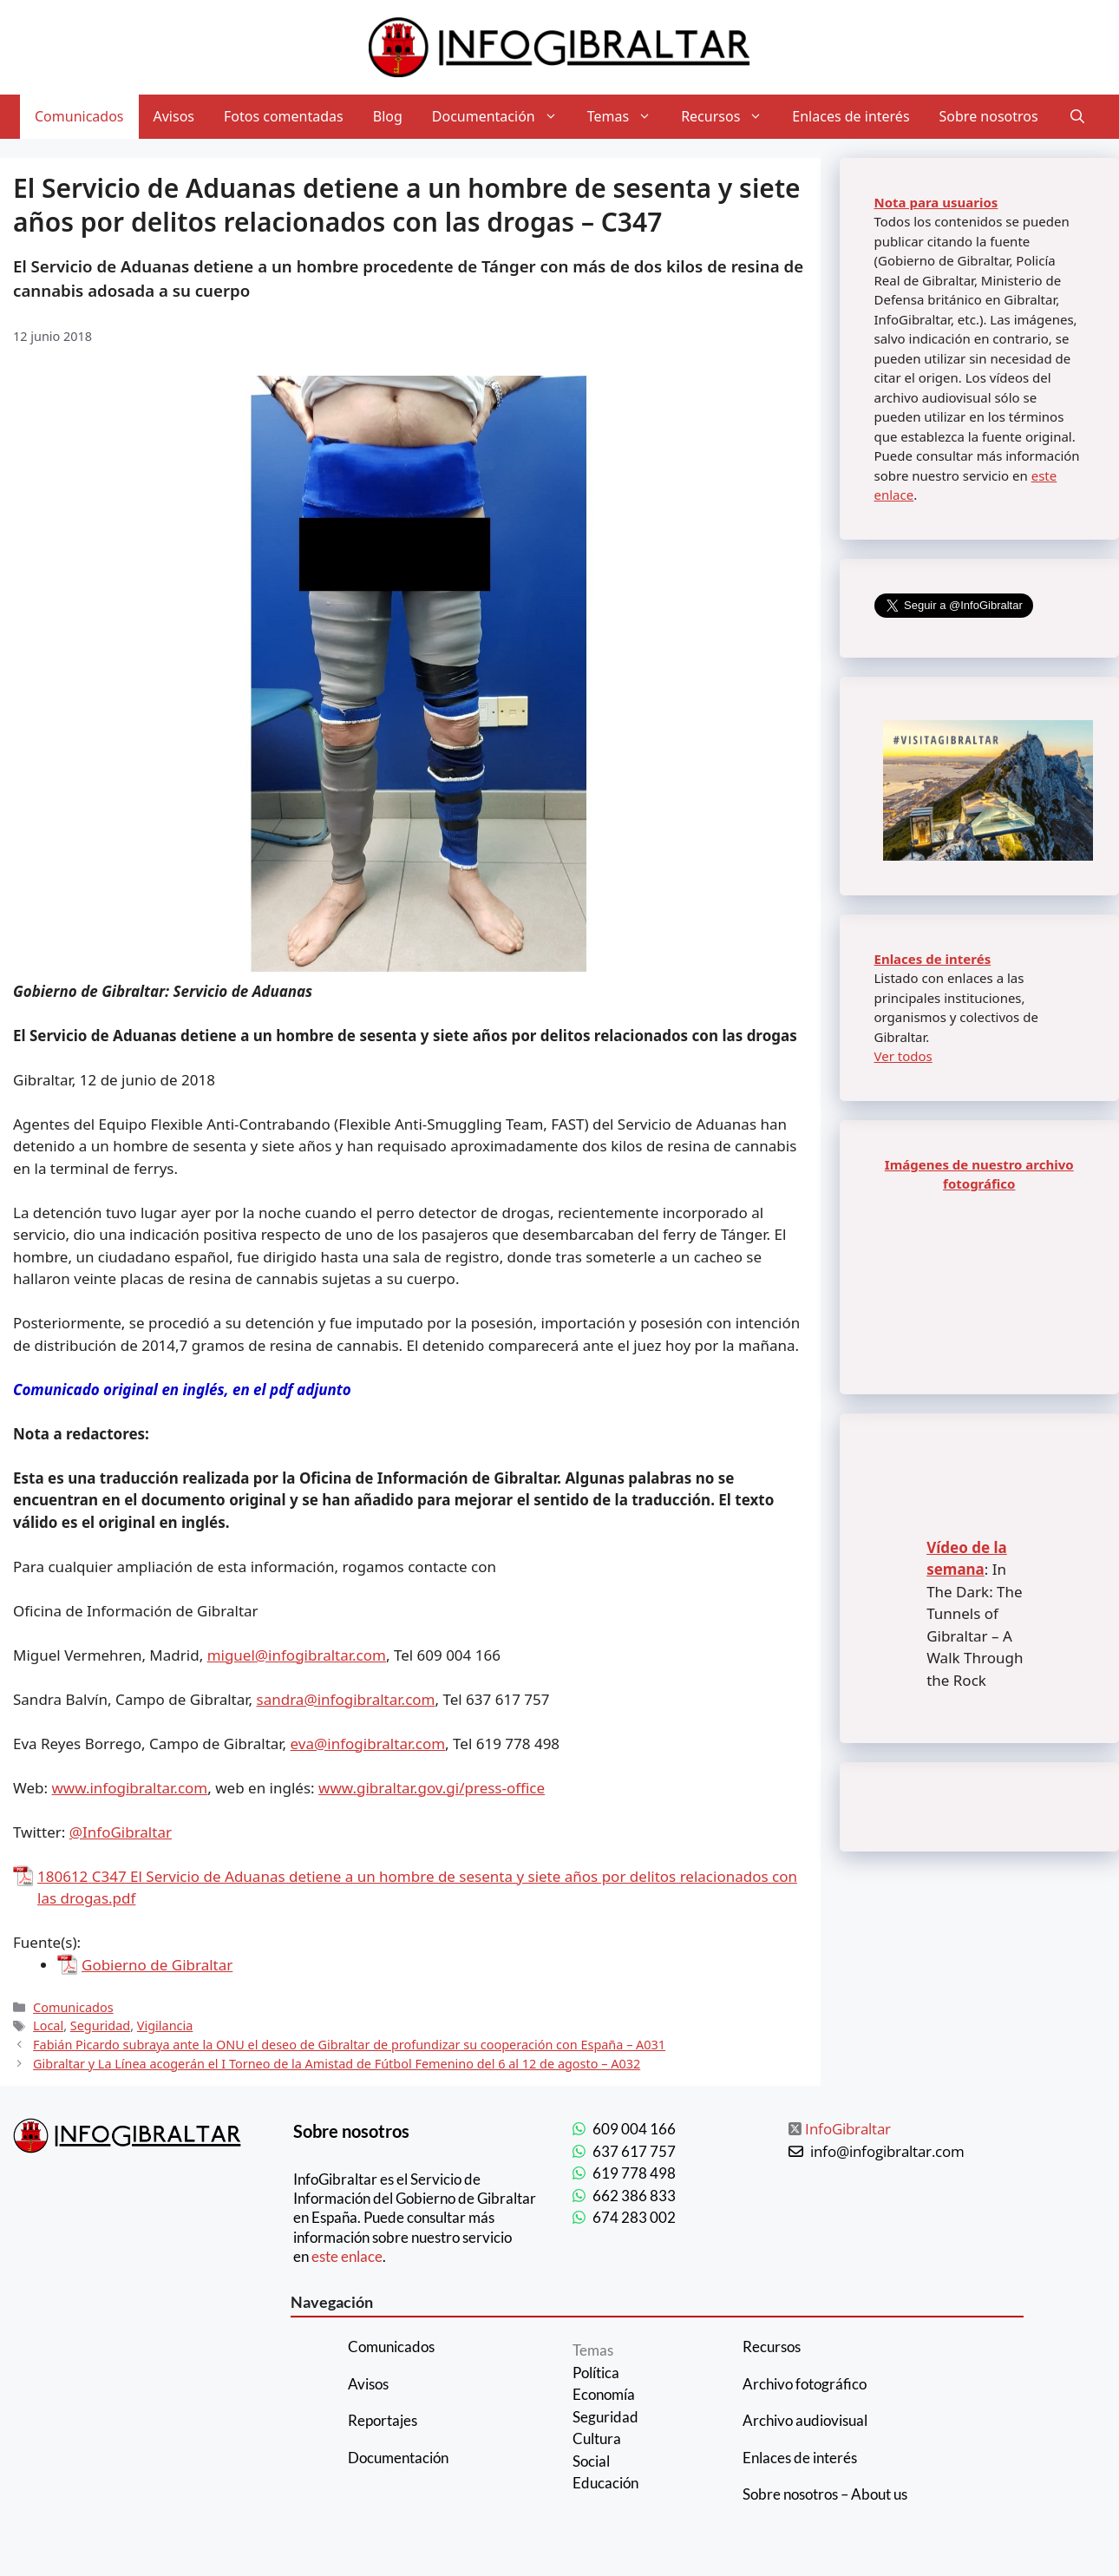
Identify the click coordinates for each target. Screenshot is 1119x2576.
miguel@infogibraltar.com (296, 1655)
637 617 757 (634, 2151)
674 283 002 (634, 2217)
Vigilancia (165, 2025)
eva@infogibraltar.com (368, 1743)
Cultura (597, 2438)
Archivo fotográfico (805, 2384)
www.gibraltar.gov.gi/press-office (431, 1788)
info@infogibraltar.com (887, 2151)
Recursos (729, 117)
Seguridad (100, 2025)
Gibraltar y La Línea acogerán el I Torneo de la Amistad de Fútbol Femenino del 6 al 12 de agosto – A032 (336, 2063)
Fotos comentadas (284, 116)
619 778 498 (634, 2173)
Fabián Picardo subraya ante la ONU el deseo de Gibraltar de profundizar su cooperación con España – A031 (349, 2044)
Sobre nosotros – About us (825, 2494)
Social (591, 2461)
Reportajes (382, 2420)
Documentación (502, 117)
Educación (605, 2483)
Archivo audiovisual (805, 2420)
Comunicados (79, 116)
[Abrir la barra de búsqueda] (1077, 117)
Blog (387, 116)
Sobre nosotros (988, 116)
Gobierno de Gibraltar (157, 1965)
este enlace (347, 2256)
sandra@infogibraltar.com (346, 1699)
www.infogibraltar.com (130, 1788)
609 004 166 (634, 2129)
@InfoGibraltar (120, 1832)
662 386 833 (634, 2195)
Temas (626, 117)
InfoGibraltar (848, 2129)
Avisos (174, 116)
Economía (604, 2394)
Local (48, 2025)
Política (596, 2372)
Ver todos (903, 1056)
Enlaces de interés (850, 116)
